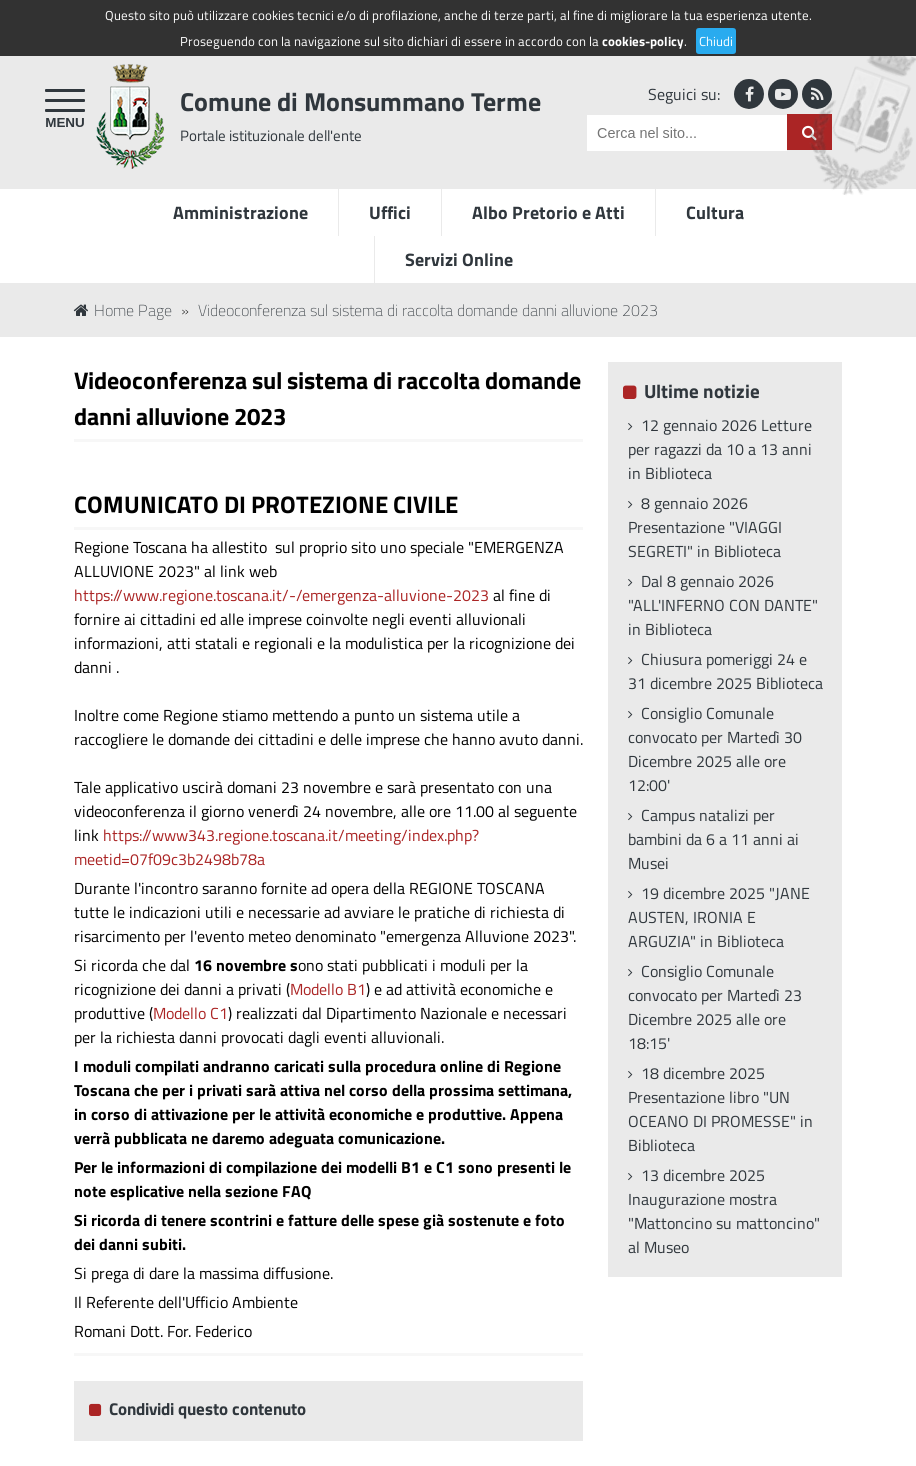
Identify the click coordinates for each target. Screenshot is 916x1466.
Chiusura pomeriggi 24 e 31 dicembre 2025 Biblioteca (725, 671)
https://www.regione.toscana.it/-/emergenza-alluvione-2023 (281, 595)
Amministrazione (240, 212)
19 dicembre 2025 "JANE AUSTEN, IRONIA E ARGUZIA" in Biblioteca (719, 917)
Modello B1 (328, 989)
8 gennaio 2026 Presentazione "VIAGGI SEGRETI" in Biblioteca (705, 527)
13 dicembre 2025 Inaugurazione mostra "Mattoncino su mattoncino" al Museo (724, 1211)
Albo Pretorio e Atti (548, 212)
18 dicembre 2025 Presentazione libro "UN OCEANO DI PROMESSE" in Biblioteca (720, 1109)
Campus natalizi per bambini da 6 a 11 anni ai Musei (713, 839)
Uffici (390, 212)
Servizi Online (459, 259)
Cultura (715, 212)
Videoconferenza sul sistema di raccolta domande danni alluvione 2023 (428, 310)
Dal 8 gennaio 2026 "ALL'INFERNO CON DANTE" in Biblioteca (723, 605)
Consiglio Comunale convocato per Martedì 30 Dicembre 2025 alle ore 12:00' (715, 749)
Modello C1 (190, 1013)
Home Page (123, 310)
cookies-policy (643, 41)
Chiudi (716, 41)
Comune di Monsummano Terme (360, 101)
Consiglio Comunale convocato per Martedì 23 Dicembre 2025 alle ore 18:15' (715, 1007)
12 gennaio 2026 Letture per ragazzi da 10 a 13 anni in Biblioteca (720, 449)
